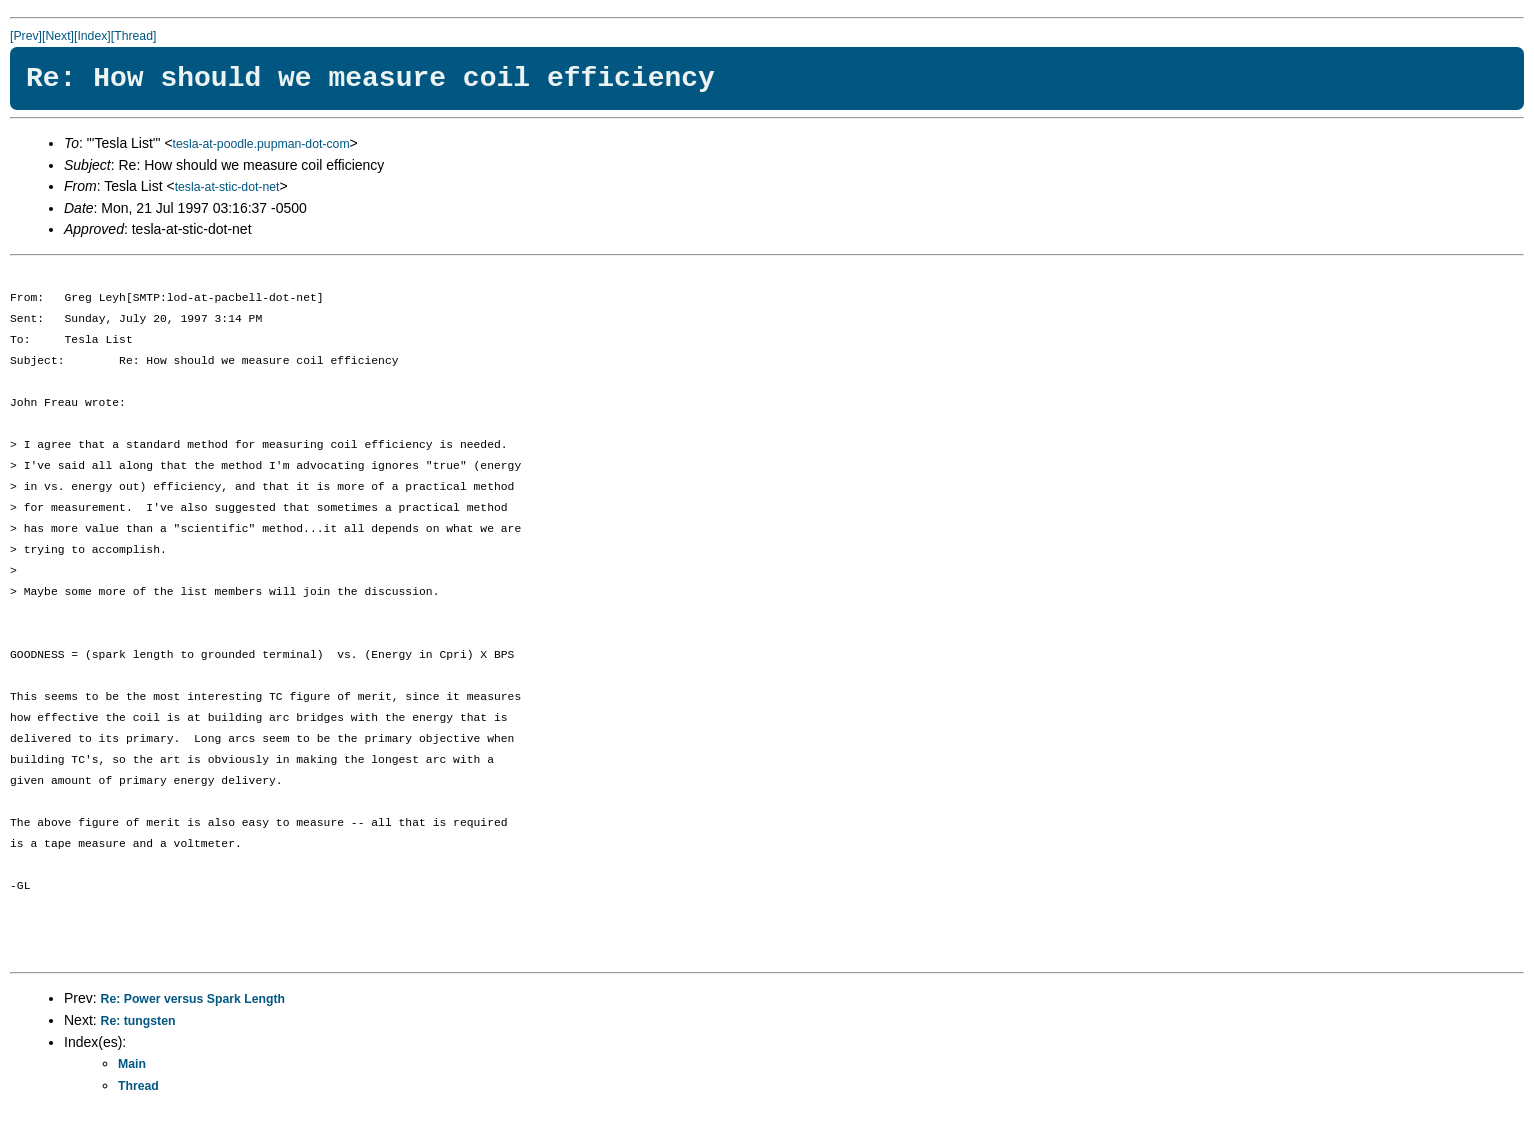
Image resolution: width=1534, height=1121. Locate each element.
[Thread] (134, 36)
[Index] (92, 36)
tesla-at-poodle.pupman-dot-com (261, 144)
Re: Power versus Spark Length (193, 999)
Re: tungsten (138, 1021)
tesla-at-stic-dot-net (227, 187)
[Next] (58, 36)
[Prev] (26, 36)
